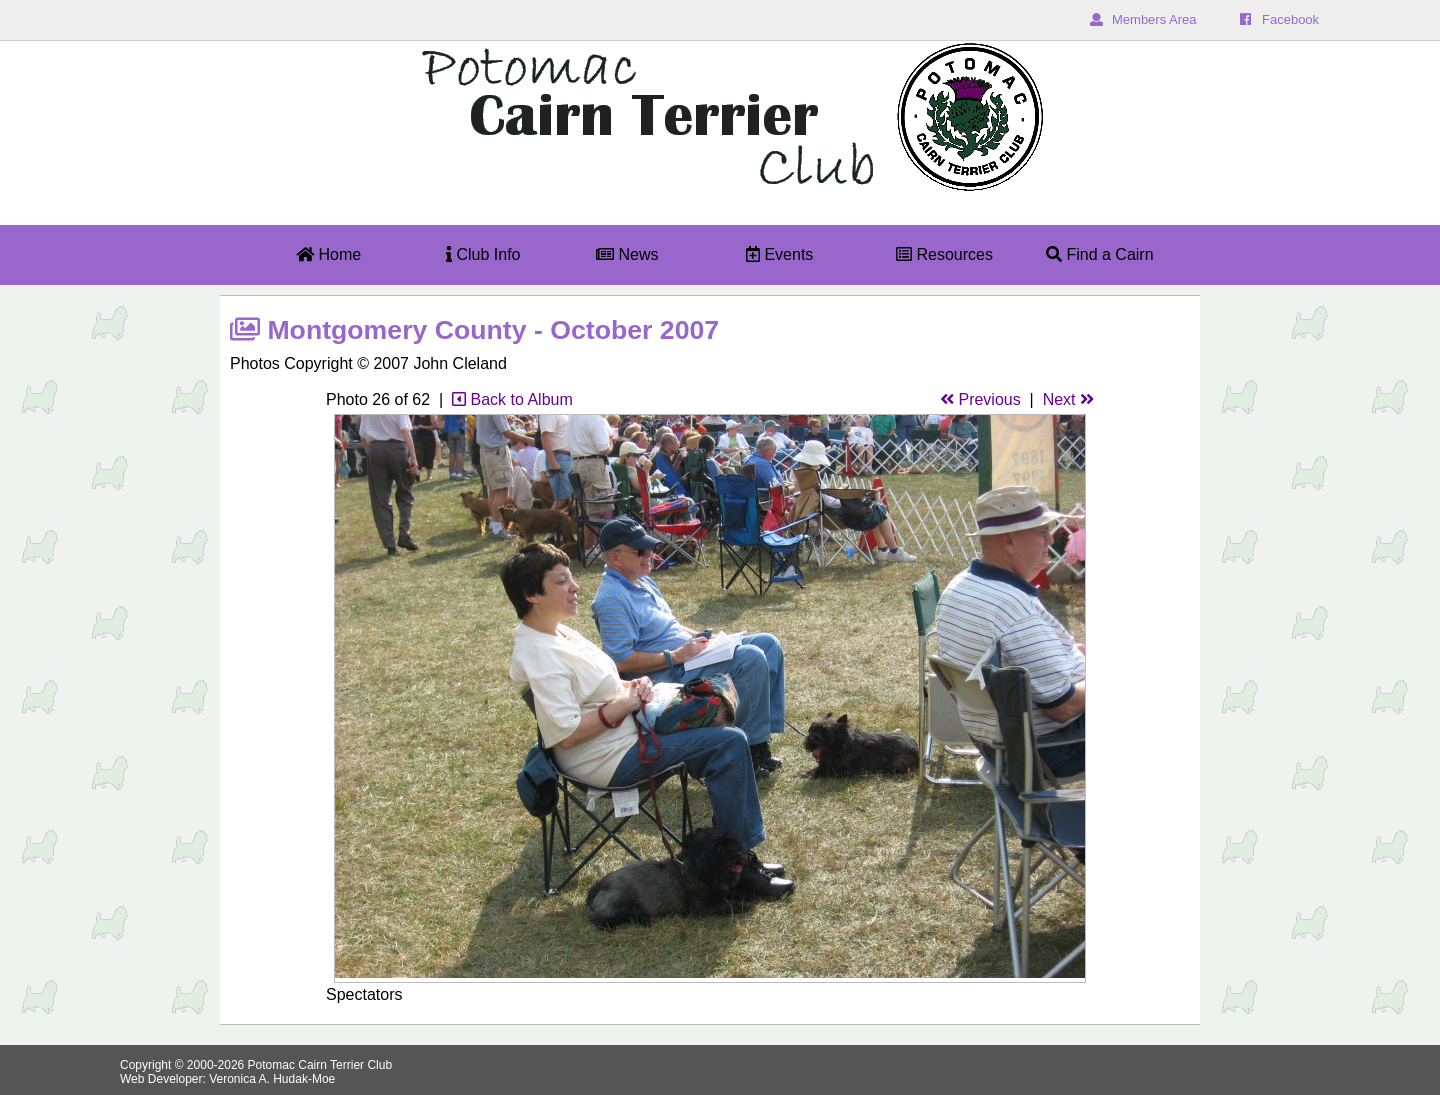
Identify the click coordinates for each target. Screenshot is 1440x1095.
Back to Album (512, 399)
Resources (944, 254)
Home (328, 254)
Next (1068, 399)
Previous (980, 399)
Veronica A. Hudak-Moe (272, 1079)
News (627, 254)
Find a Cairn (1100, 254)
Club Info (483, 254)
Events (779, 254)
